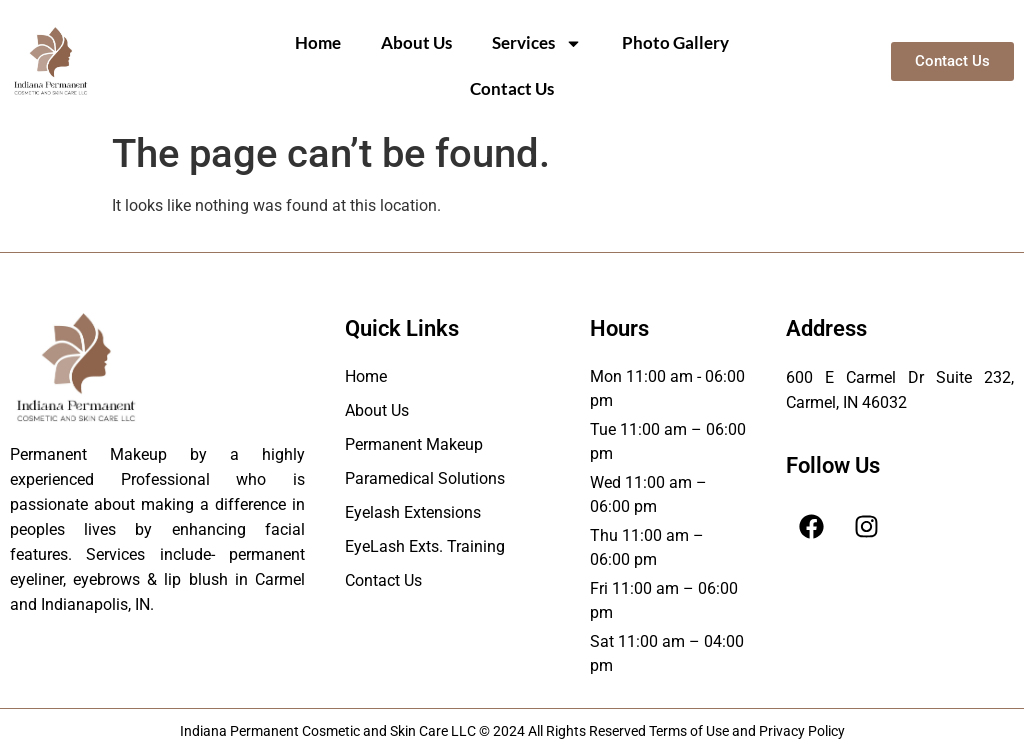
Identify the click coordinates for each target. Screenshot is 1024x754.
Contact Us (512, 88)
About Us (416, 42)
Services (537, 43)
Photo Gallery (675, 42)
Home (318, 42)
